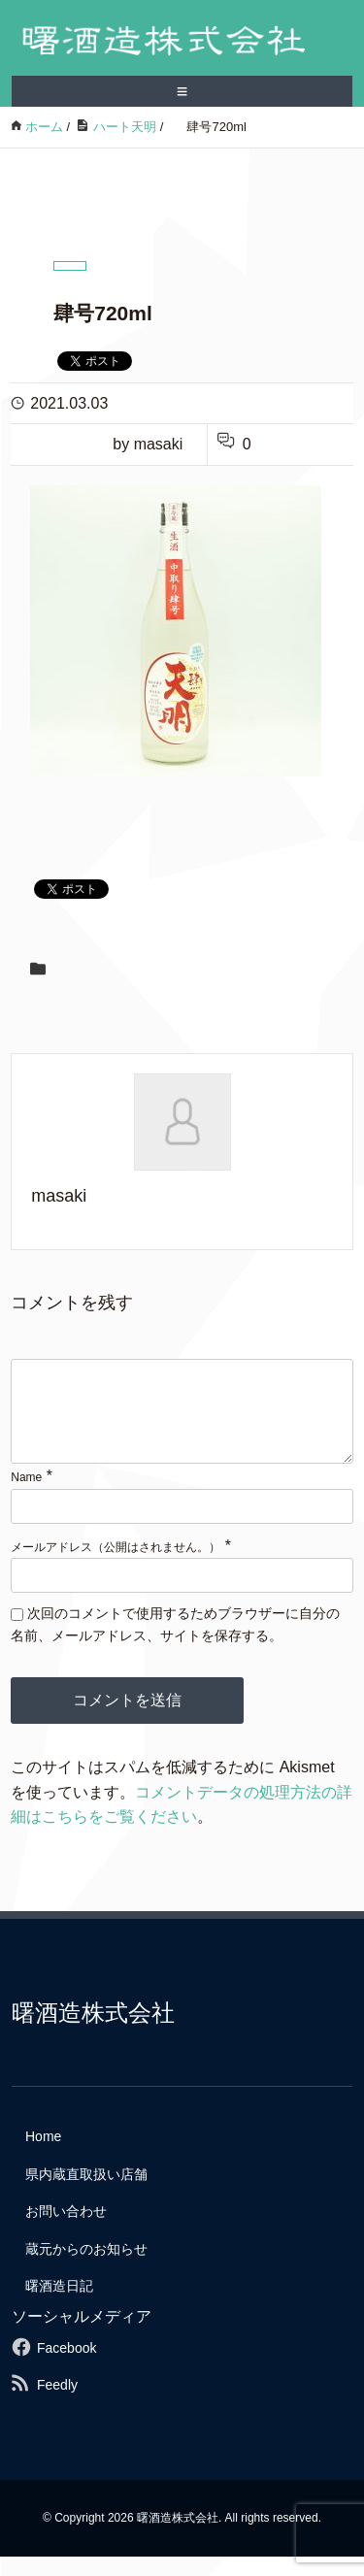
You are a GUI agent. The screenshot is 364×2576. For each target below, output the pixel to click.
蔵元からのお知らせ (86, 2268)
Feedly (57, 2404)
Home (43, 2155)
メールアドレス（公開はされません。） (115, 1566)
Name (26, 1496)
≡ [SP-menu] (182, 91)
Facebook (66, 2367)
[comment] (182, 1421)
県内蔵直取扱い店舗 (86, 2193)
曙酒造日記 (59, 2305)
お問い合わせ (66, 2230)
